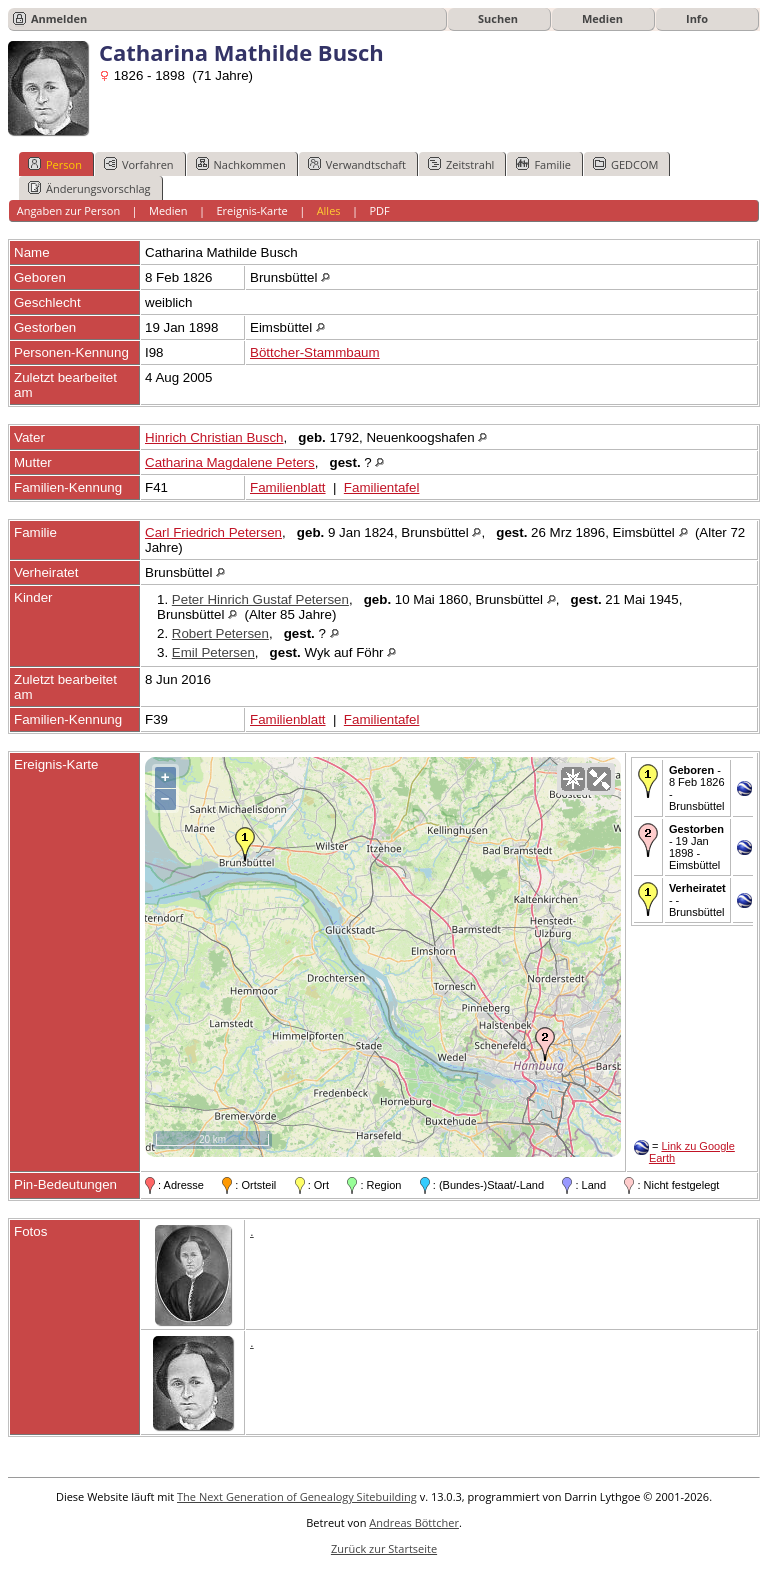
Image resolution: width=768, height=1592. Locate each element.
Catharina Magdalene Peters (230, 462)
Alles (329, 210)
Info (697, 18)
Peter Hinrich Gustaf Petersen (260, 599)
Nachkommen (241, 164)
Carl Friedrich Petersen (213, 532)
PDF (379, 210)
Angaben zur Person (68, 210)
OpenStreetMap (509, 1148)
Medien (602, 18)
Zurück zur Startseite (384, 1548)
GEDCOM (625, 164)
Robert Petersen (220, 633)
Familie (543, 164)
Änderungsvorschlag (89, 188)
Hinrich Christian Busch (214, 437)
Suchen (498, 18)
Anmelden (59, 18)
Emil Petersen (213, 652)
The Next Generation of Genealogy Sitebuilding (297, 1496)
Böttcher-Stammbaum (315, 352)
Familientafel (382, 487)
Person (55, 164)
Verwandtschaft (357, 164)
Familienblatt (288, 487)
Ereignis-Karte (251, 210)
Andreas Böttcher (414, 1522)
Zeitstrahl (461, 164)
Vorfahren (139, 164)
